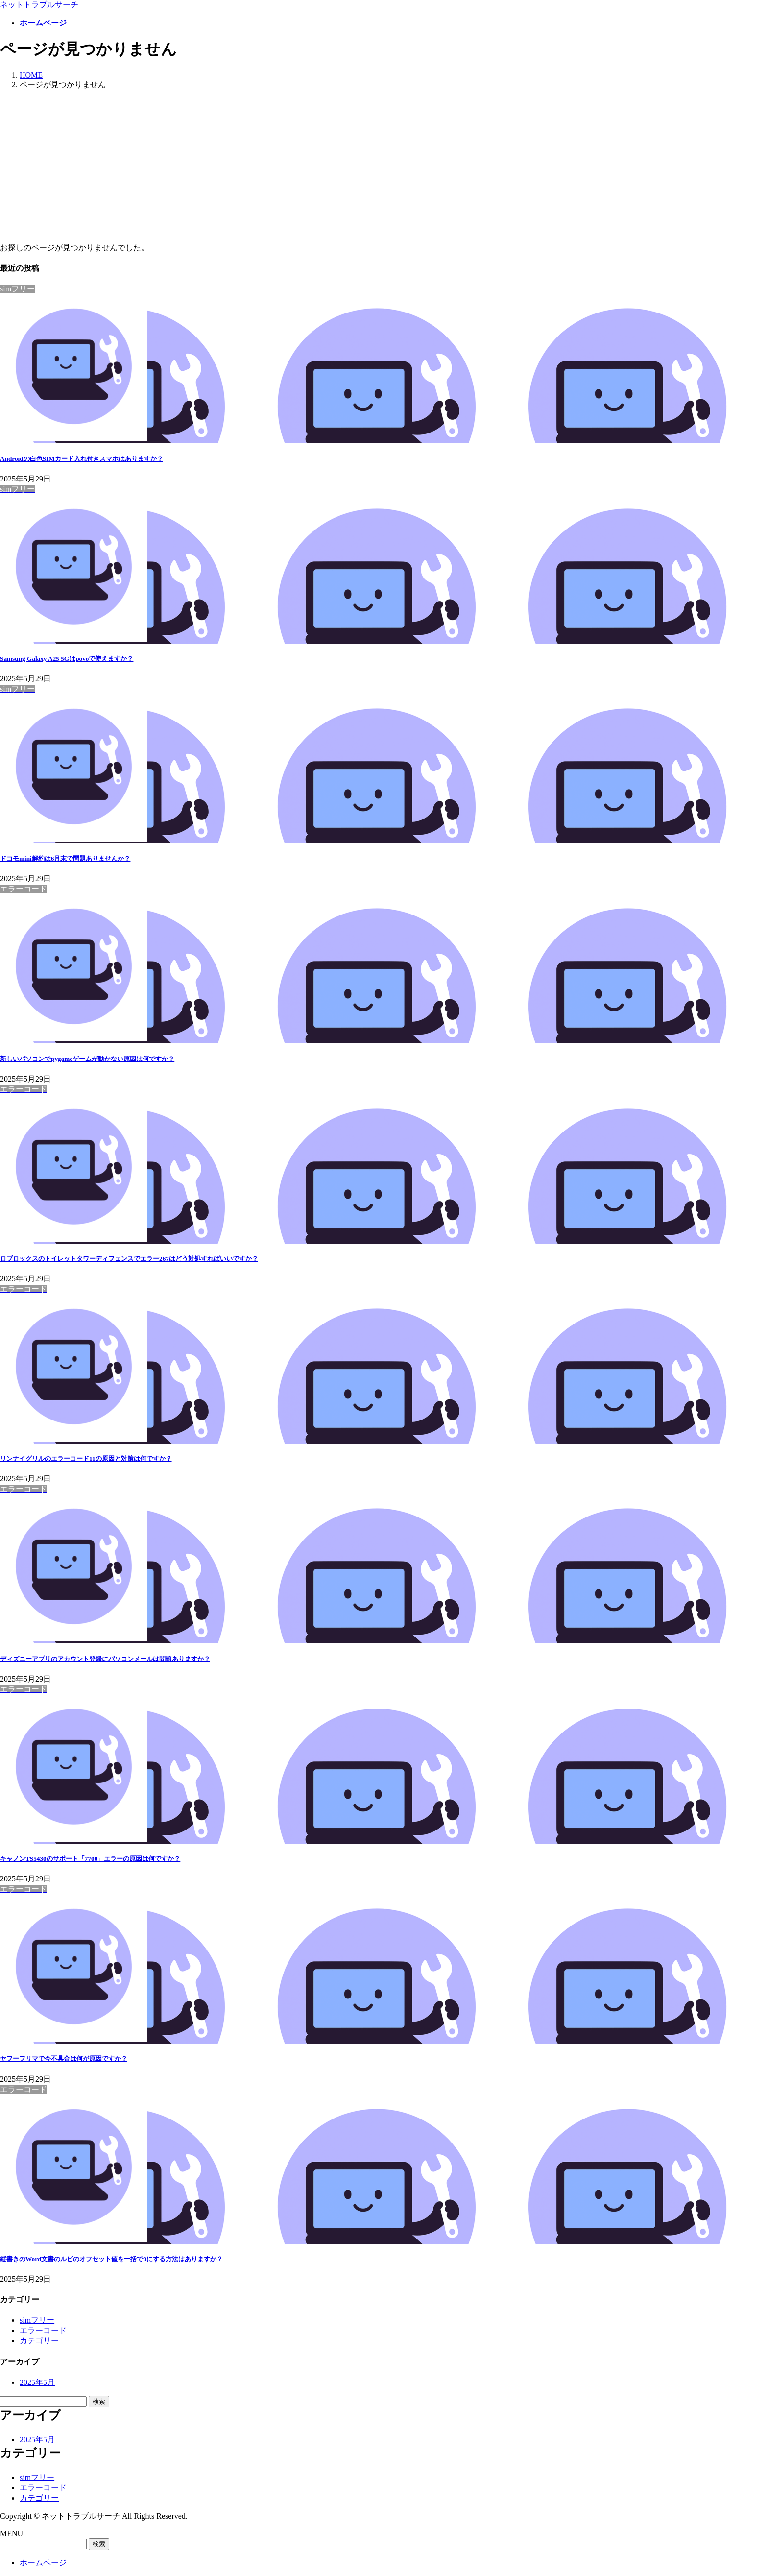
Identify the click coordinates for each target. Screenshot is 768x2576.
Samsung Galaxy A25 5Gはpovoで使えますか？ (66, 658)
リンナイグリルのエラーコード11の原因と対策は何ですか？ (86, 1458)
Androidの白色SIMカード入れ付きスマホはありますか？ (81, 458)
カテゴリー (39, 2340)
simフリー (37, 2320)
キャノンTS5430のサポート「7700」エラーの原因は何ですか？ (90, 1858)
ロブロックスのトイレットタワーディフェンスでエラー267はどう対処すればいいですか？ (129, 1258)
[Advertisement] (384, 166)
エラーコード (43, 2330)
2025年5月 (37, 2382)
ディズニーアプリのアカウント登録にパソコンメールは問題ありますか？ (105, 1658)
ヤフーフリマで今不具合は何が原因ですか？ (63, 2058)
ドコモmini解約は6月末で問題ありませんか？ (65, 858)
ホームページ (43, 2562)
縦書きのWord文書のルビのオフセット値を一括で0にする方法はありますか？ (111, 2259)
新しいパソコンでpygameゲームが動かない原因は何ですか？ (87, 1058)
